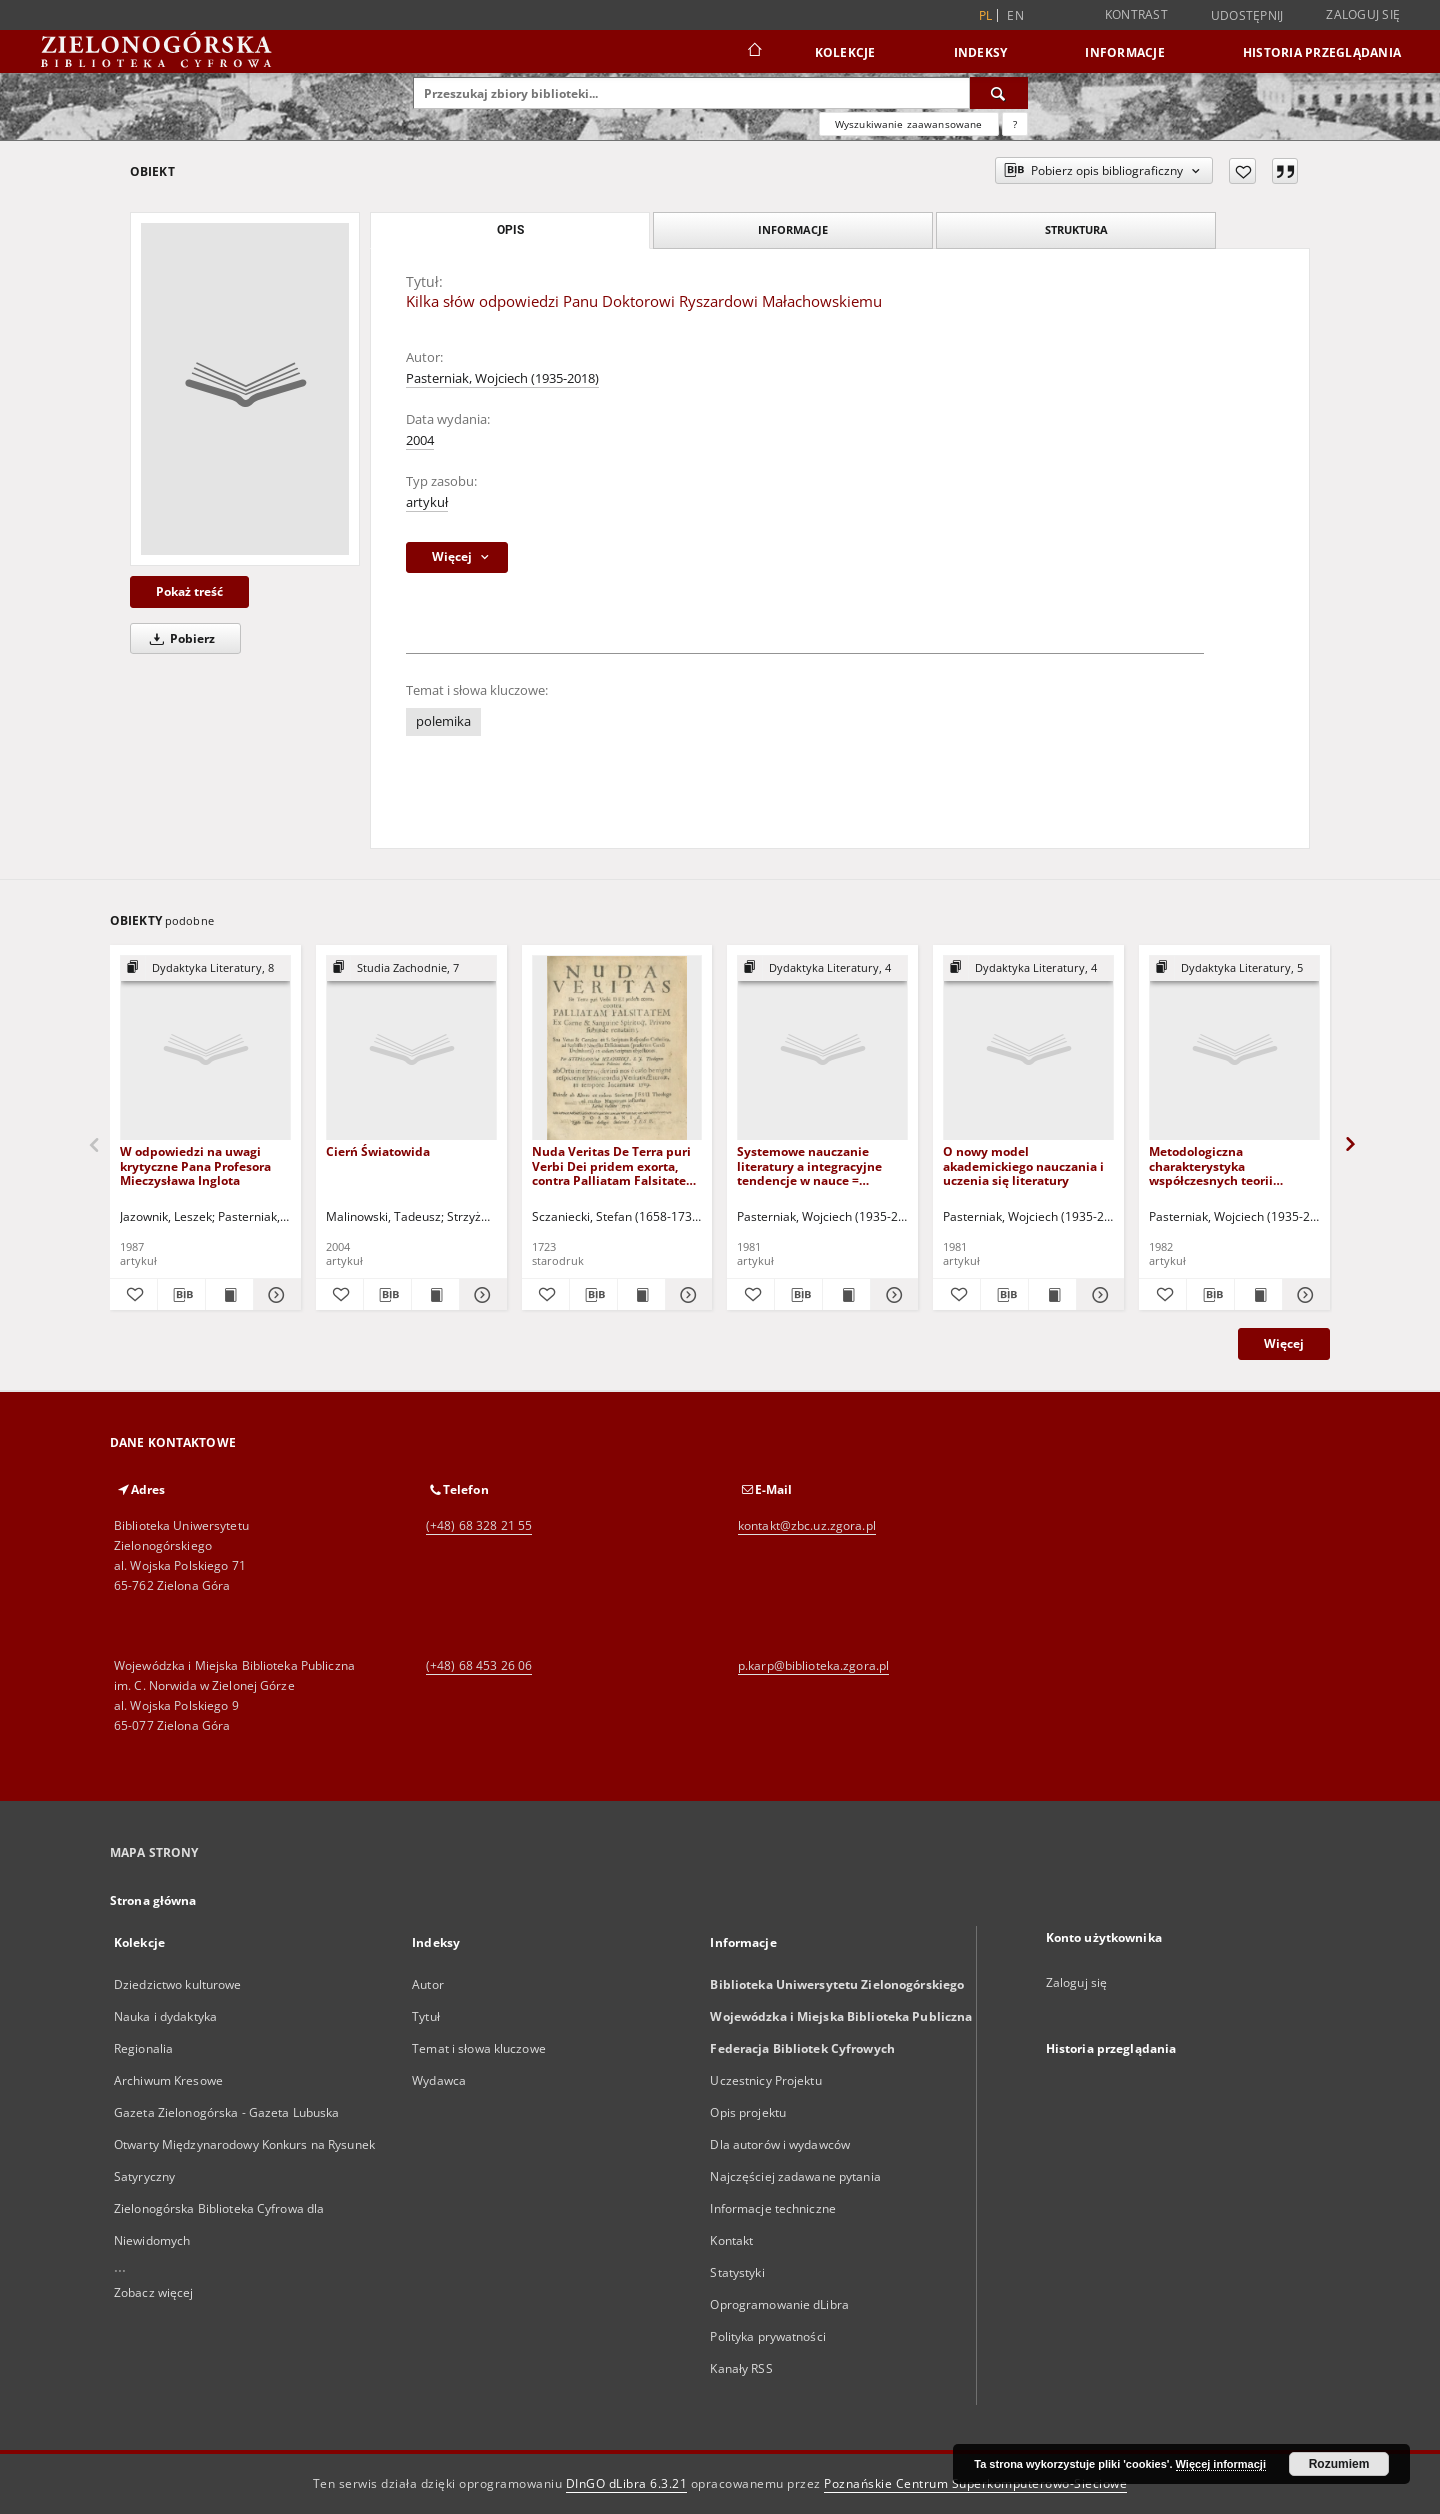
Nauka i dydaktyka (165, 2016)
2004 (420, 440)
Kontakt (731, 2240)
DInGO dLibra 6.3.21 (627, 2483)
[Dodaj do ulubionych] (1242, 171)
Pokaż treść (189, 591)
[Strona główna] (753, 52)
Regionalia (143, 2048)
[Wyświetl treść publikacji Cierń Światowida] (435, 1295)
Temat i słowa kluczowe (479, 2048)
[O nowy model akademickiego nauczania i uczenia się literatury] (1028, 1048)
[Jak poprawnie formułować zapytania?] (1015, 124)
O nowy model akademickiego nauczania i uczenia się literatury (1023, 1165)
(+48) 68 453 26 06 (479, 1665)
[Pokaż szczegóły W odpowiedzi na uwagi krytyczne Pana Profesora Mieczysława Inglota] (274, 1295)
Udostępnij (1247, 16)
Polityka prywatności (767, 2336)
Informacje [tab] (793, 229)
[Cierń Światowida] (411, 1048)
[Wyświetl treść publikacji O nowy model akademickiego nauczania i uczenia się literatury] (1052, 1295)
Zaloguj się (1363, 14)
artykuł (427, 502)
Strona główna (153, 1900)
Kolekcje (845, 52)
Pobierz (179, 638)
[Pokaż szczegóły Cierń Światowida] (480, 1295)
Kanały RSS (741, 2368)
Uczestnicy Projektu (765, 2080)
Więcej (1284, 1343)
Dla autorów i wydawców (780, 2144)
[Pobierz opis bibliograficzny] (181, 1295)
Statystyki (737, 2272)
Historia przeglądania (1322, 52)
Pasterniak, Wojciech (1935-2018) (502, 378)
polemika (443, 721)
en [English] (1015, 15)
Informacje (1125, 52)
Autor (428, 1984)
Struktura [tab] (1076, 229)
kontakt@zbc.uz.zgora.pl (807, 1525)
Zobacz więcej (154, 2292)
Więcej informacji (1221, 2464)
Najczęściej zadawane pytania (795, 2176)
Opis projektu (748, 2112)
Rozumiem (1339, 2464)
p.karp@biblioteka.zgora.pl (813, 1665)
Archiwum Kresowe (168, 2080)
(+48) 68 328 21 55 (479, 1525)
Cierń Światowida (378, 1151)
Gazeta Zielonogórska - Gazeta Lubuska (226, 2112)
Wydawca (439, 2080)
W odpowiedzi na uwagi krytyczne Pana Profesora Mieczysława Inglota (195, 1165)
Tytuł (426, 2016)
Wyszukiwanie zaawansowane (909, 124)
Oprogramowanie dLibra (779, 2304)
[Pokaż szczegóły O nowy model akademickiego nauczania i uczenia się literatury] (1097, 1295)
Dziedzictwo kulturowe (178, 1984)
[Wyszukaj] (999, 93)
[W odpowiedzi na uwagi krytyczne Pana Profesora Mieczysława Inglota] (205, 1048)
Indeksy (981, 52)
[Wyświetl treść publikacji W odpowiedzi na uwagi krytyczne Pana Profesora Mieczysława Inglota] (229, 1295)
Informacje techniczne (773, 2208)
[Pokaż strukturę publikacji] (205, 968)
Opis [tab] (510, 230)
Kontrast (1136, 14)
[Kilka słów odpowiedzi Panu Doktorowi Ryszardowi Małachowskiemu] (245, 389)
